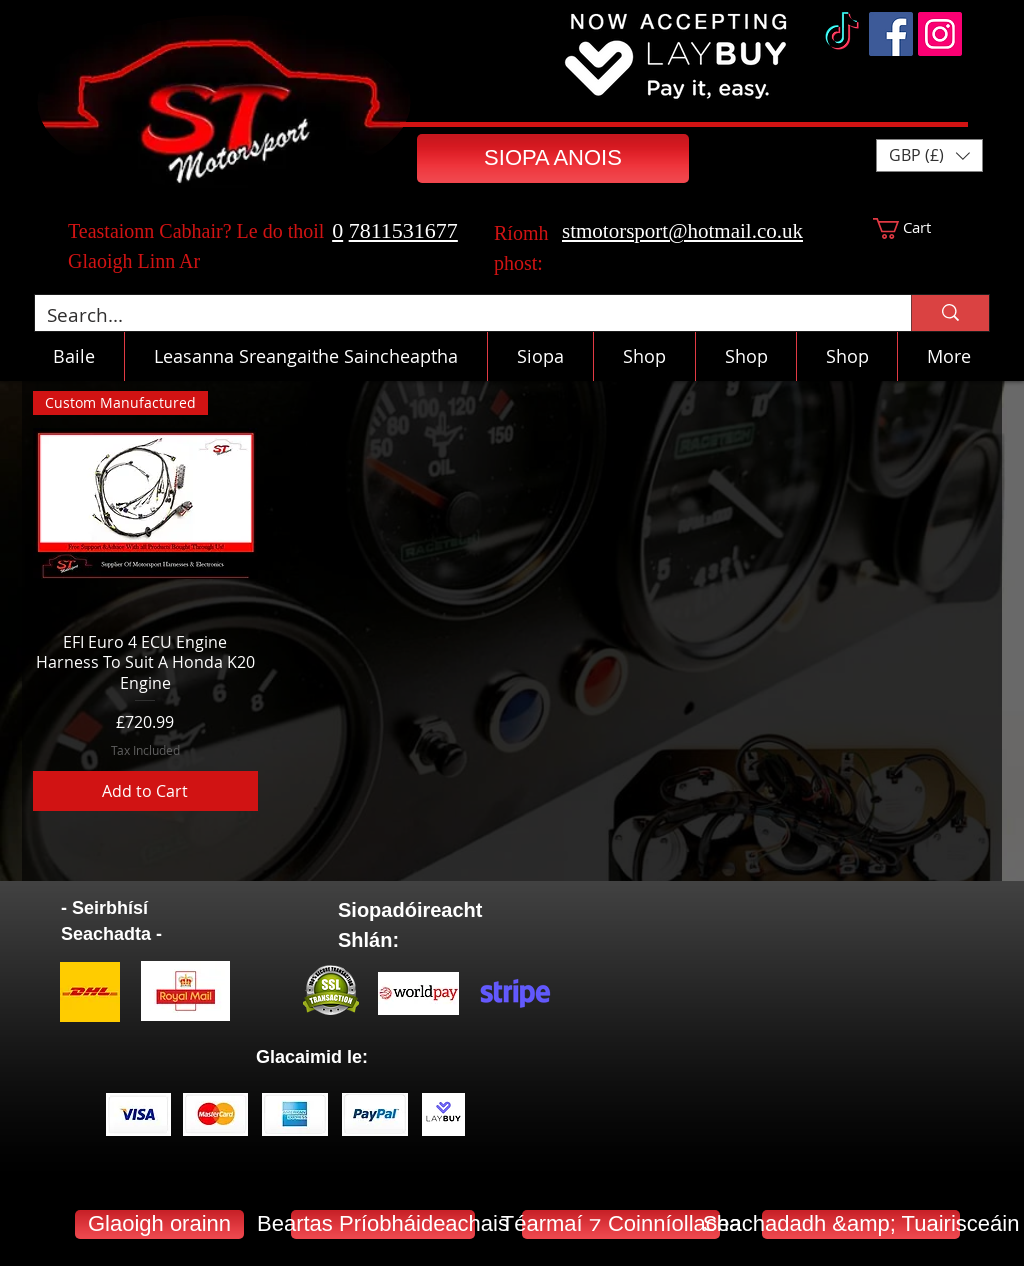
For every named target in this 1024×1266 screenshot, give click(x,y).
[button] (929, 155)
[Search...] (458, 315)
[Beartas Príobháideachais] (383, 1224)
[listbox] (929, 155)
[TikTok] (842, 34)
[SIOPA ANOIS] (553, 158)
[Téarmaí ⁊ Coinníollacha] (621, 1224)
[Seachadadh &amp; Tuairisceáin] (861, 1224)
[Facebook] (891, 34)
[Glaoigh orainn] (159, 1224)
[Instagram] (940, 34)
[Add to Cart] (145, 791)
